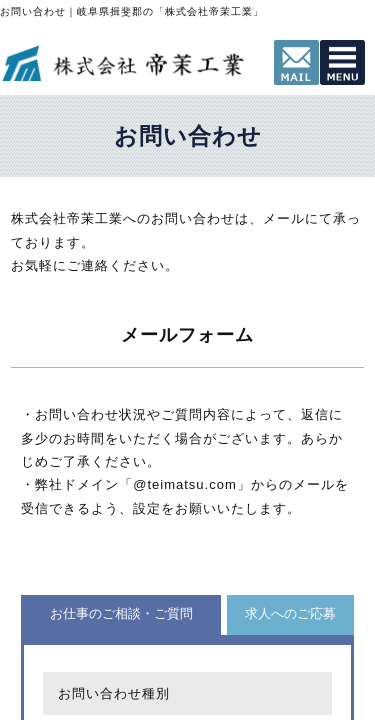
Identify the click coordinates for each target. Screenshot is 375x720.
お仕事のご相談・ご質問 (121, 613)
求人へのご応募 (290, 613)
